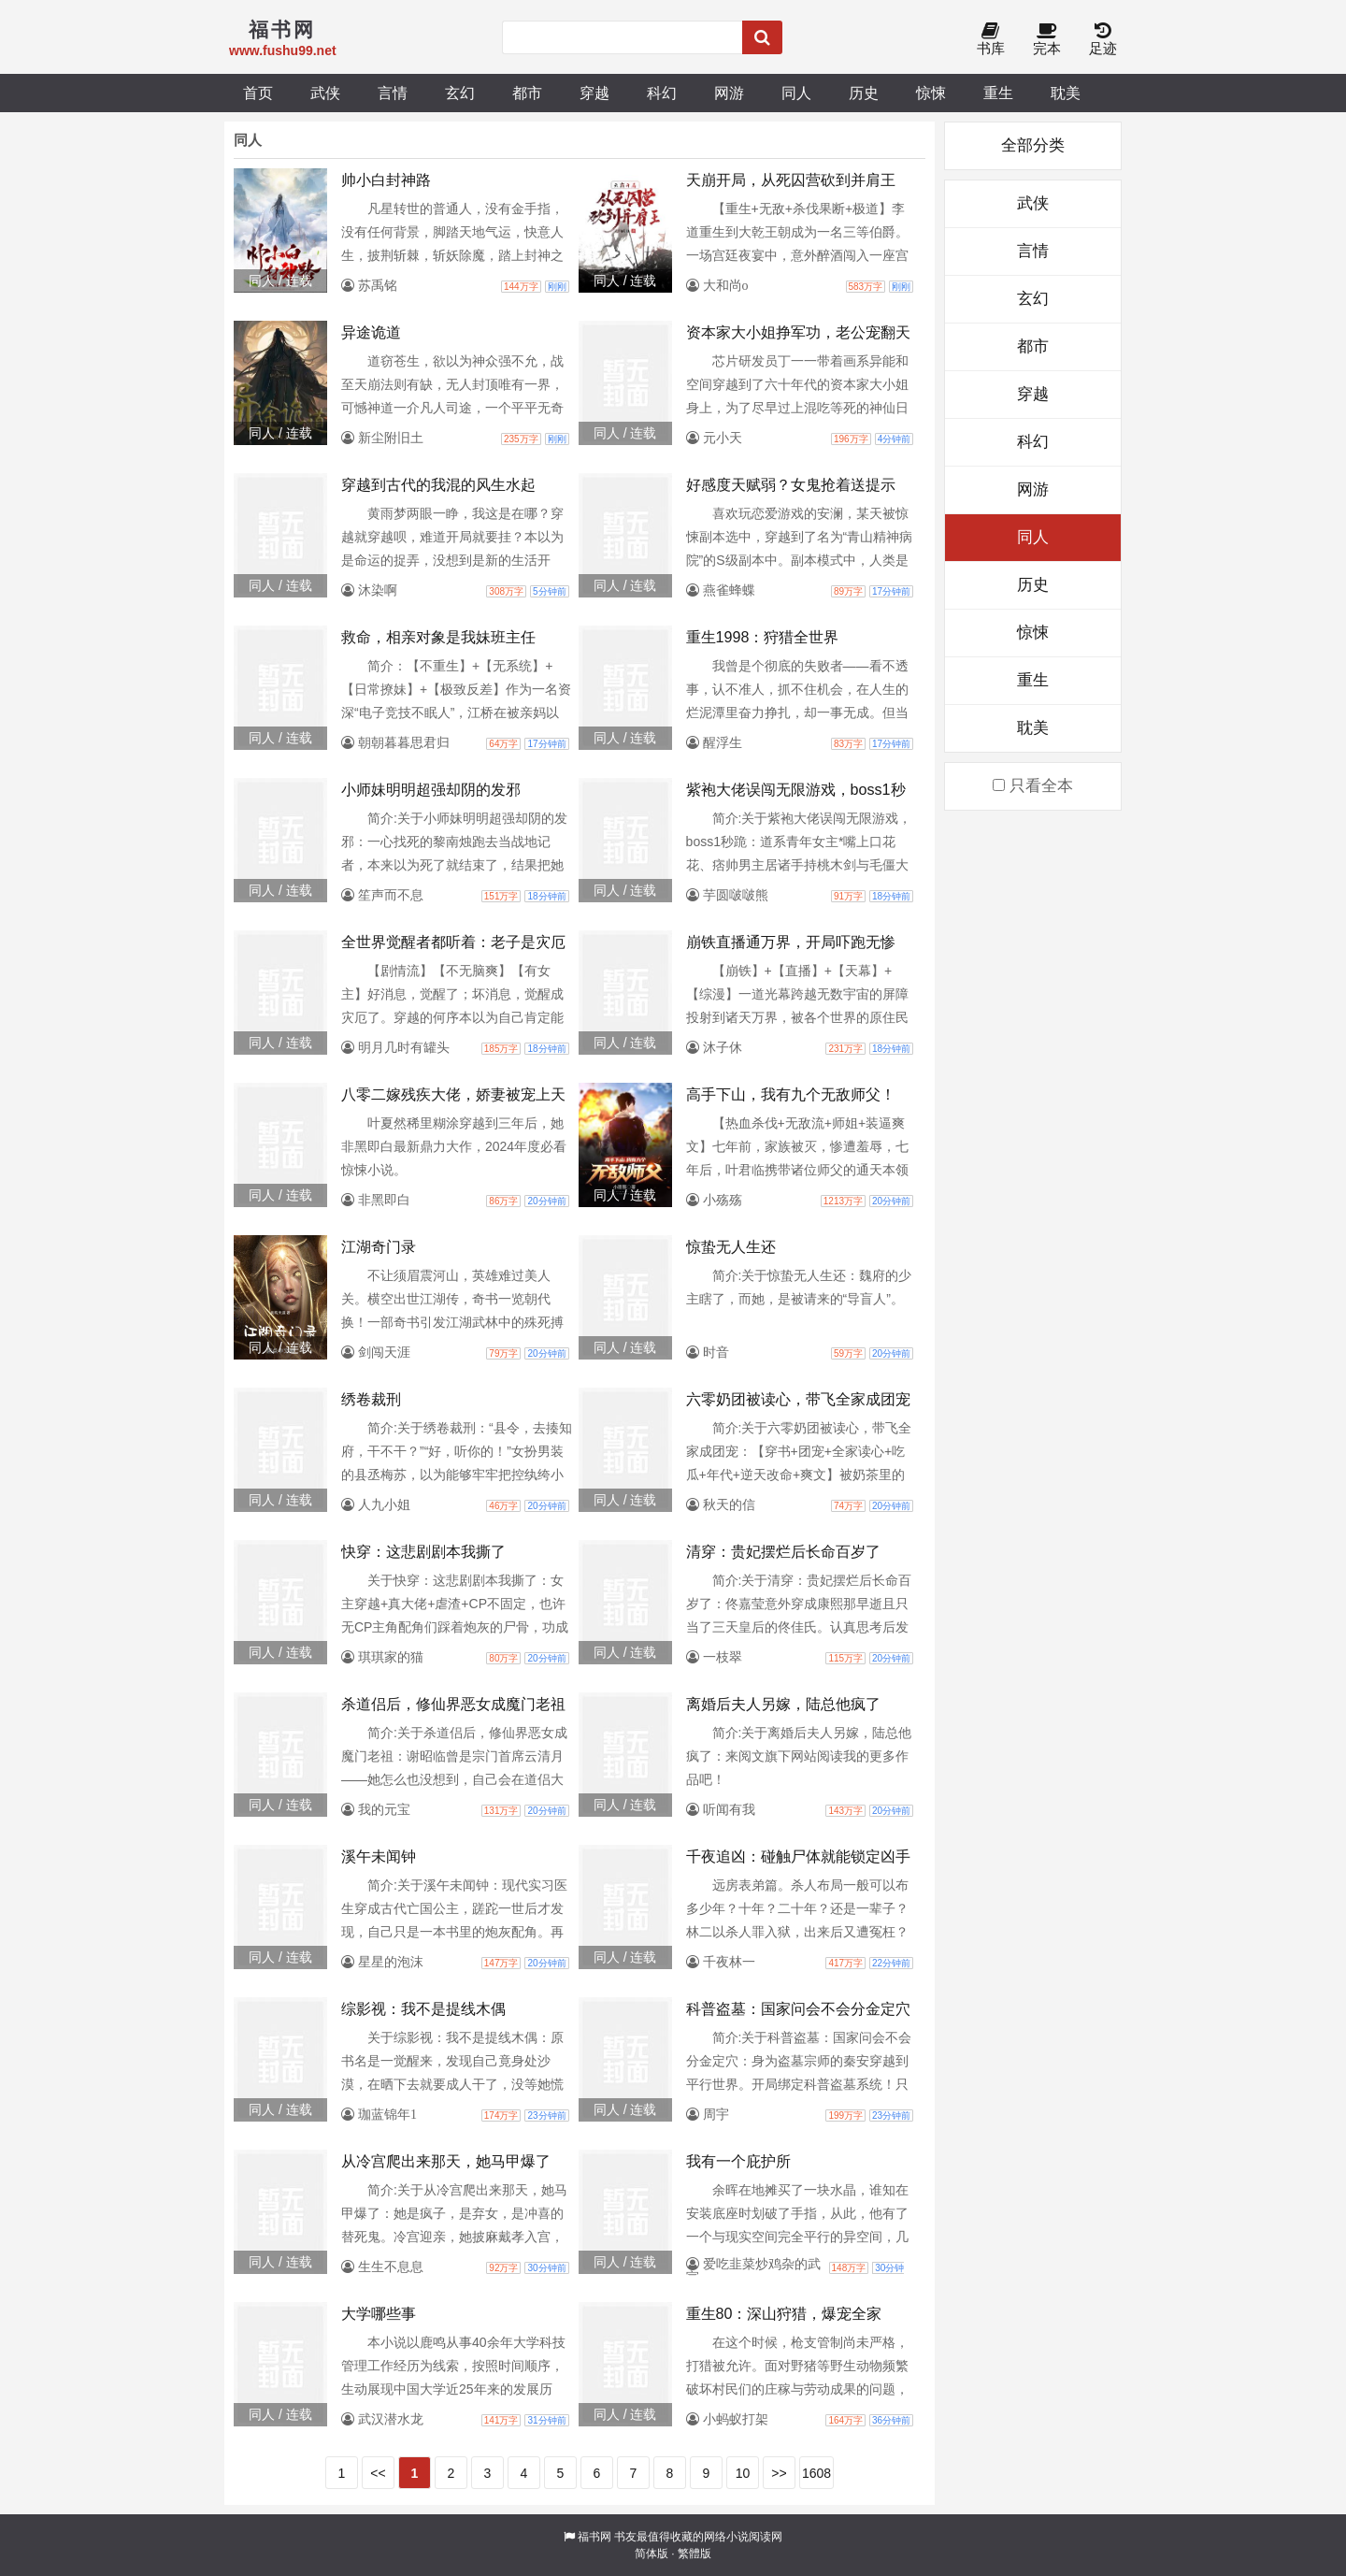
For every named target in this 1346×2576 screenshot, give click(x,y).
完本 (1047, 39)
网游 (729, 92)
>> (778, 2473)
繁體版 (694, 2553)
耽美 (1066, 92)
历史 (864, 92)
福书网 (594, 2536)
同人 (796, 92)
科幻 (662, 92)
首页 (258, 92)
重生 (998, 92)
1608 (816, 2473)
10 (743, 2473)
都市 (527, 92)
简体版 (651, 2553)
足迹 (1103, 39)
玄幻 (460, 92)
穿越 (594, 92)
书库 (991, 39)
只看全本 (1033, 786)
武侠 (325, 92)
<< (377, 2473)
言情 (393, 92)
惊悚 (931, 92)
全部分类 (1033, 145)
